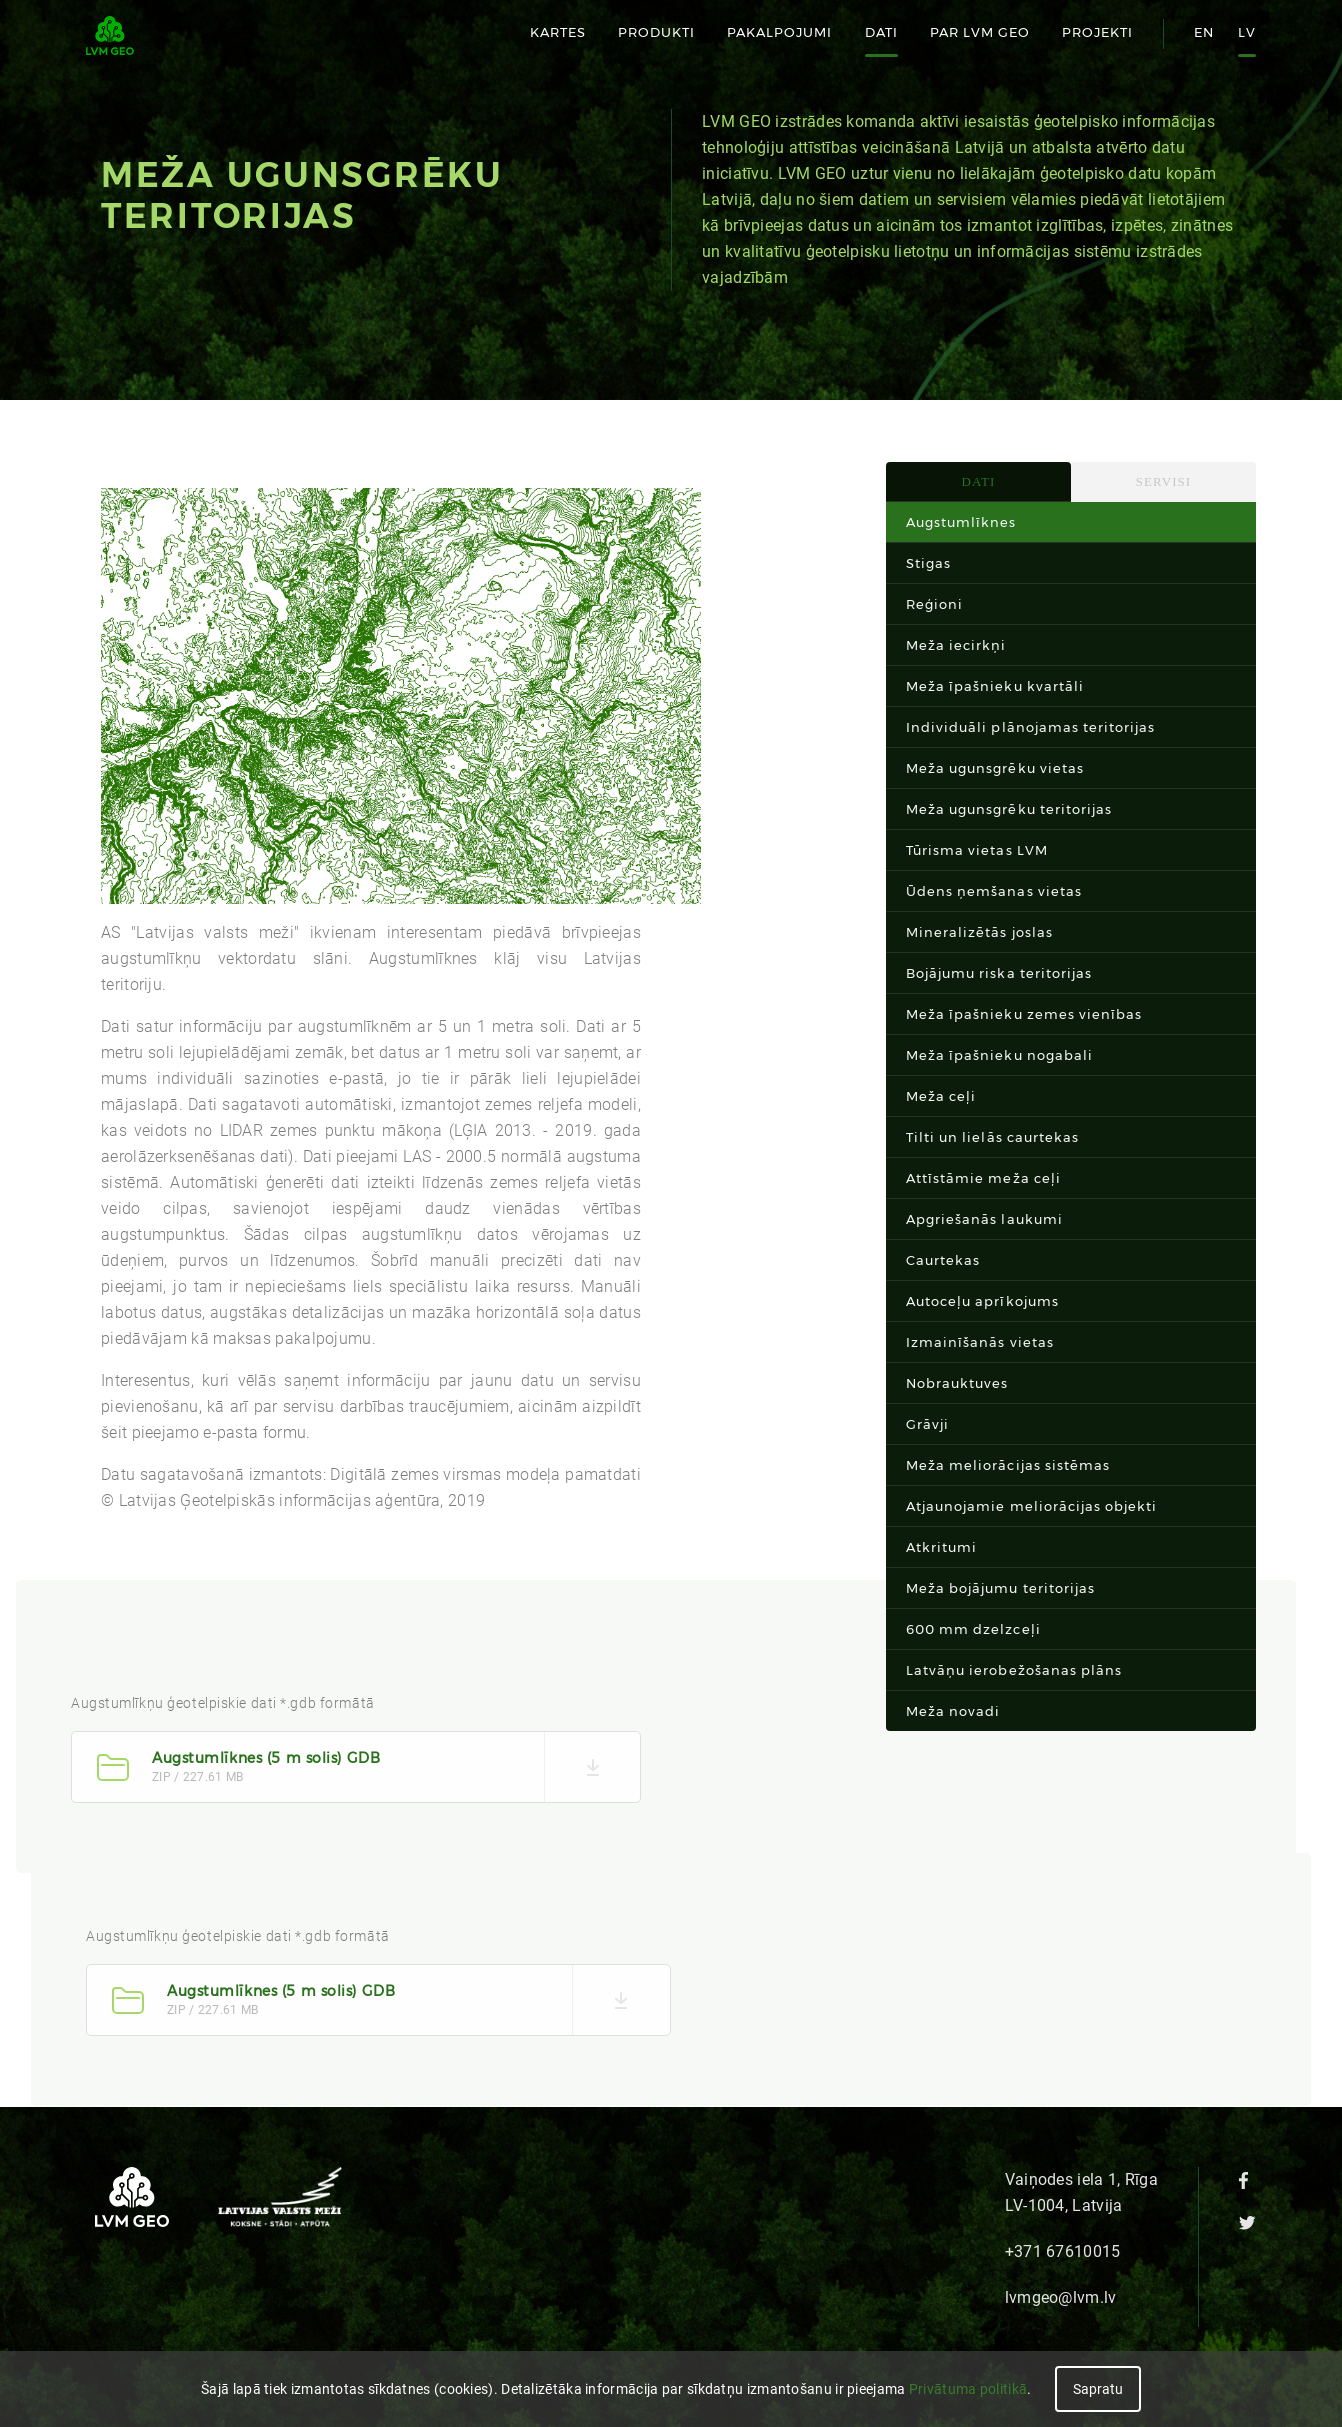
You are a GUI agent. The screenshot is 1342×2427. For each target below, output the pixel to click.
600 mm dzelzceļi (973, 1629)
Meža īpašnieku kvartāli (995, 686)
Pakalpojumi (779, 32)
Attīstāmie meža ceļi (983, 1178)
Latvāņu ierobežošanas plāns (1014, 1670)
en (1204, 32)
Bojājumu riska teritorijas (999, 973)
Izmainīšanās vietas (980, 1342)
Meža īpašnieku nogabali (999, 1055)
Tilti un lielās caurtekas (992, 1137)
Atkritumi (941, 1547)
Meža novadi (953, 1711)
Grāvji (927, 1424)
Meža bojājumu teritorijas (1000, 1588)
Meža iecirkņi (956, 645)
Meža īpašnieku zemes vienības (1024, 1014)
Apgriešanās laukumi (984, 1219)
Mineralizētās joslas (979, 932)
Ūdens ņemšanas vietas (994, 891)
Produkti (656, 32)
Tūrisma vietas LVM (977, 850)
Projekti (1097, 32)
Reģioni (934, 604)
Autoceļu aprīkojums (982, 1301)
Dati (881, 32)
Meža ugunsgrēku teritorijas (1009, 809)
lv (1247, 32)
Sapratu (1098, 2389)
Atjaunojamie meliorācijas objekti (1031, 1506)
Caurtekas (943, 1260)
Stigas (928, 563)
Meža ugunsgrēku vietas (995, 768)
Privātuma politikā (968, 2389)
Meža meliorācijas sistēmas (1008, 1465)
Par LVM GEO (980, 32)
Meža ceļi (941, 1096)
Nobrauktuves (957, 1383)
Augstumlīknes (961, 522)
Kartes (558, 32)
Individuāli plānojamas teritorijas (1030, 727)
